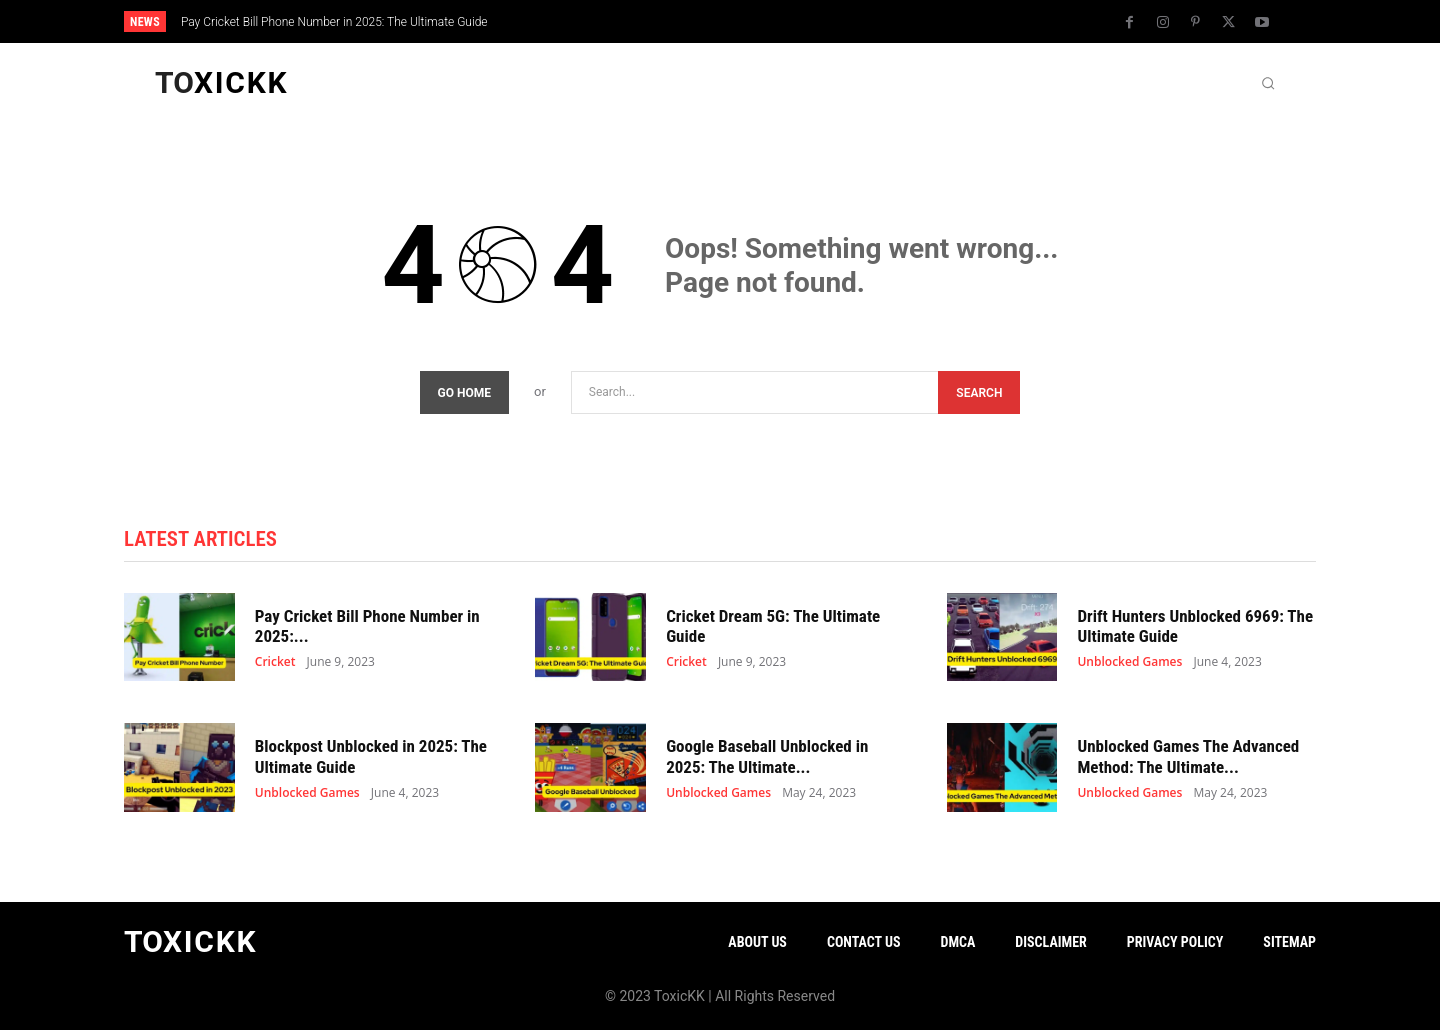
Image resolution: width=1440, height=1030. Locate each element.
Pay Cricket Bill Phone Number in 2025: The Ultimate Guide (334, 22)
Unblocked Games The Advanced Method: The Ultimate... (1188, 756)
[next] (786, 21)
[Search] (979, 392)
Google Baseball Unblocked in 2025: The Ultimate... (767, 756)
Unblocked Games (1129, 663)
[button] (1268, 83)
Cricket (275, 663)
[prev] (754, 21)
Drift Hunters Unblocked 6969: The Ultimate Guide (1195, 626)
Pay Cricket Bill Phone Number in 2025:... (367, 626)
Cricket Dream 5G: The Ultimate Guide (773, 626)
